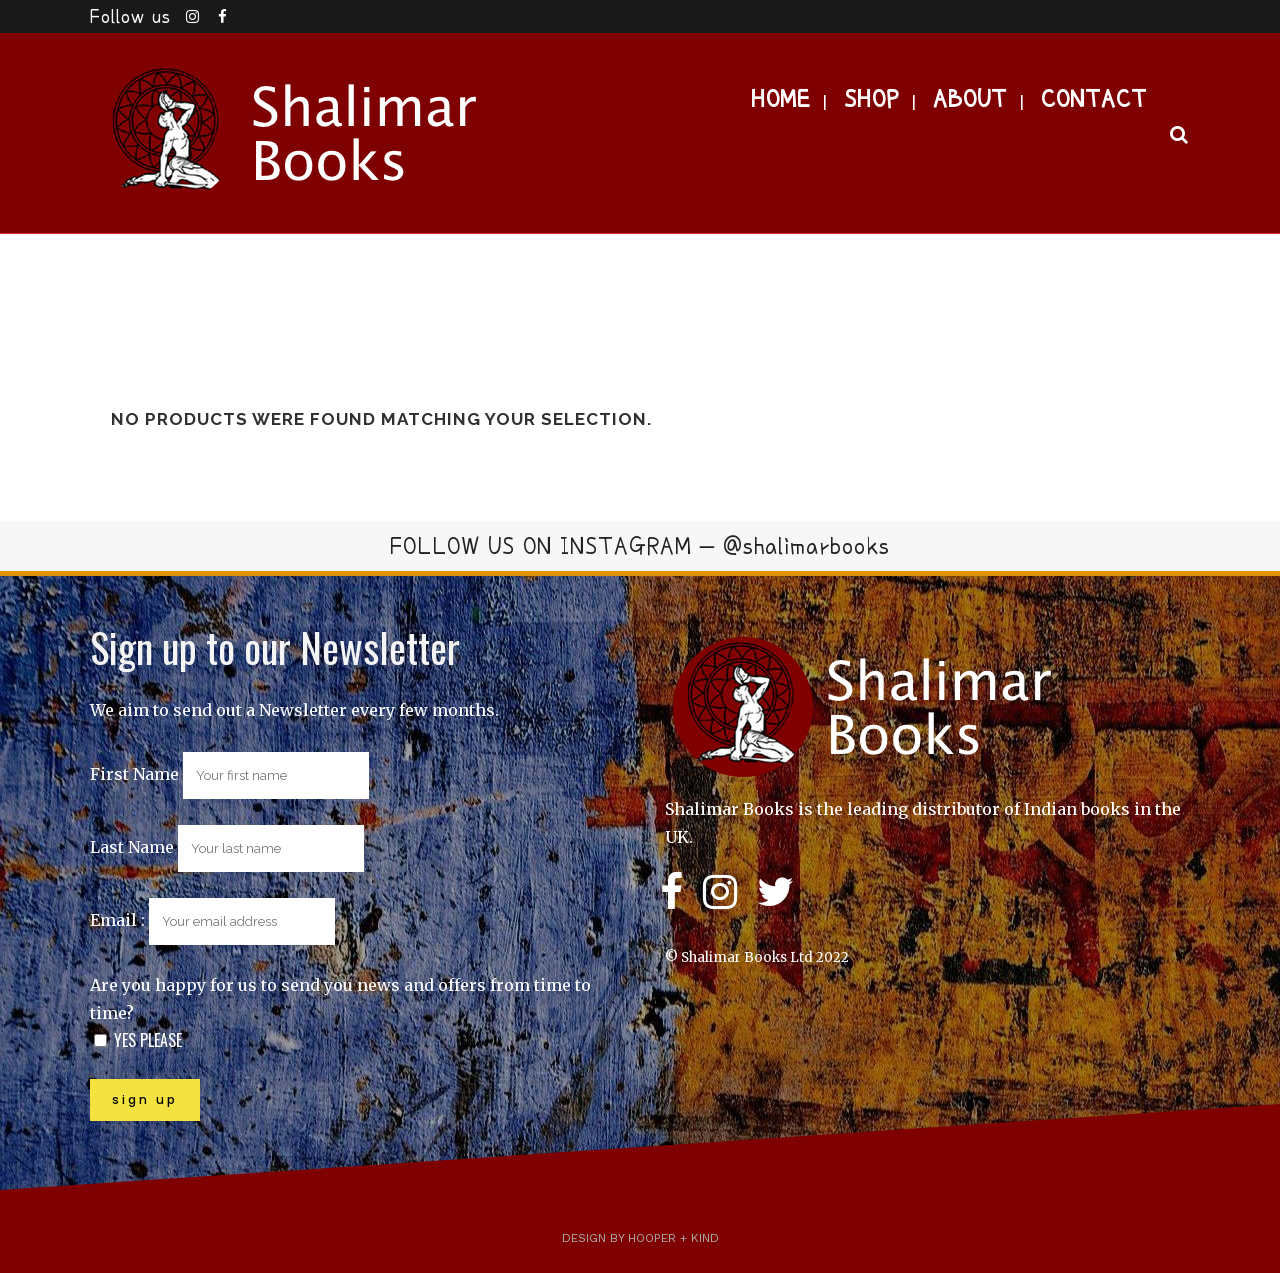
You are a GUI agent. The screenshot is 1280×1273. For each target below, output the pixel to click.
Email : (212, 920)
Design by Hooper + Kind (640, 1238)
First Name (134, 774)
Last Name (132, 847)
